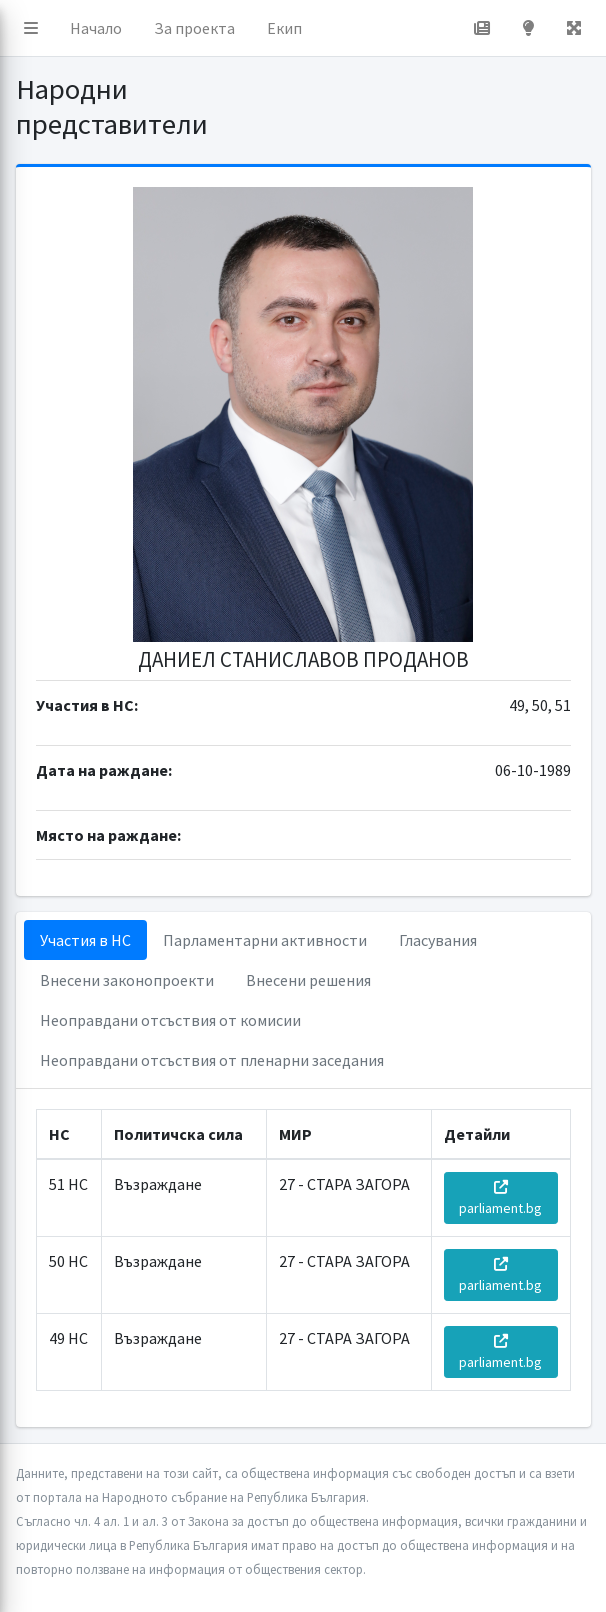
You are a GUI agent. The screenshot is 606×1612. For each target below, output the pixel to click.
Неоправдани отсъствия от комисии (170, 1020)
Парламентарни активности (265, 940)
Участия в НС (85, 940)
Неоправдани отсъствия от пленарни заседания (212, 1060)
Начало (96, 28)
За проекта (194, 28)
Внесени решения (308, 980)
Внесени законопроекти (127, 980)
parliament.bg (500, 1198)
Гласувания (438, 940)
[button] (31, 28)
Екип (284, 28)
